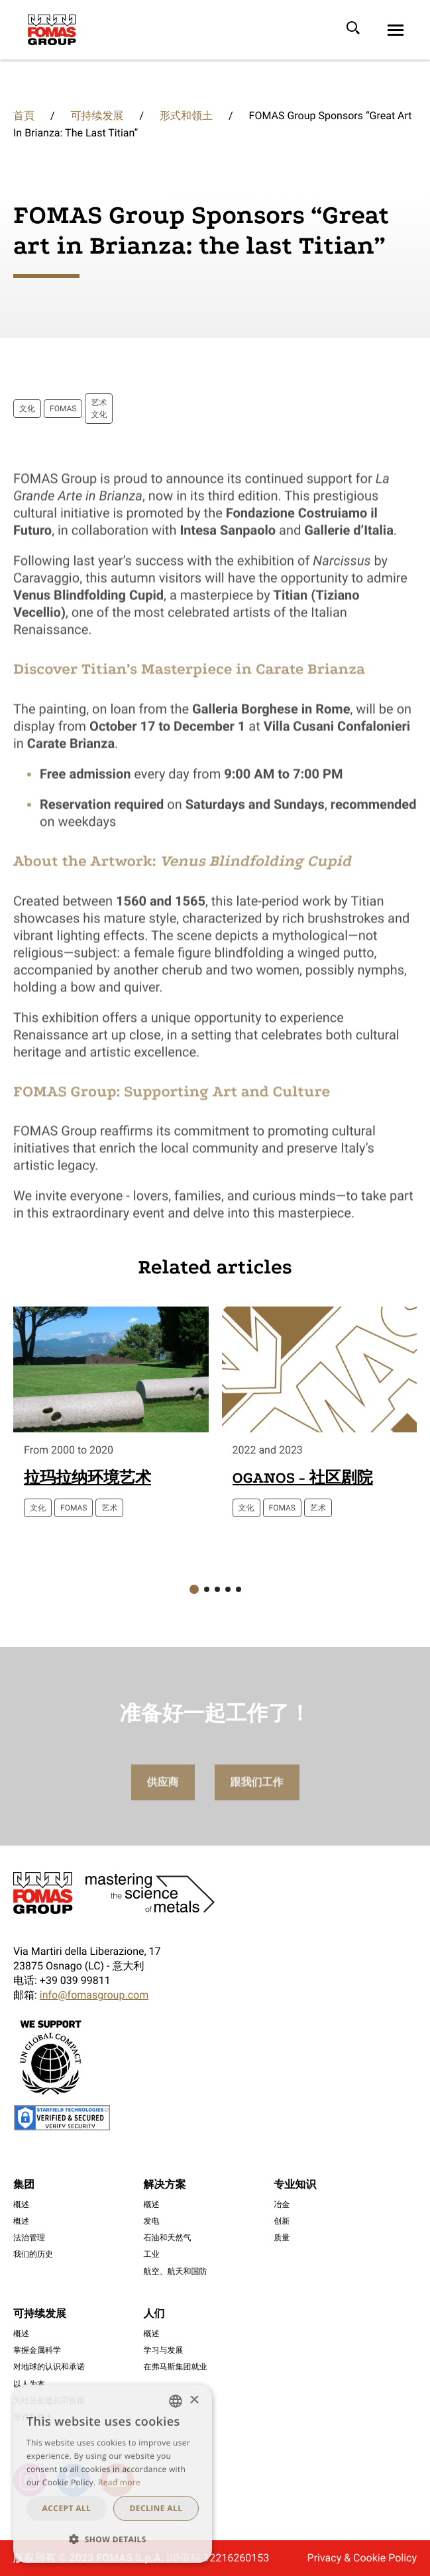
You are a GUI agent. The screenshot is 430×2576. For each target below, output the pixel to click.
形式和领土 (186, 115)
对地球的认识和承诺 (49, 2366)
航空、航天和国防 (175, 2271)
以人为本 (29, 2384)
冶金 (282, 2204)
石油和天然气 (167, 2237)
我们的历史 (33, 2254)
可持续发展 (97, 115)
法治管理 (29, 2237)
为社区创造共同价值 (49, 2400)
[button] (194, 1589)
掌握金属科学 (37, 2350)
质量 (282, 2237)
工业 (152, 2254)
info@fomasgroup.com (94, 1995)
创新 (282, 2221)
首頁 (23, 115)
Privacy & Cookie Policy (362, 2557)
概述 (21, 2204)
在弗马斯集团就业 (175, 2366)
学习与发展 (164, 2350)
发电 (152, 2221)
